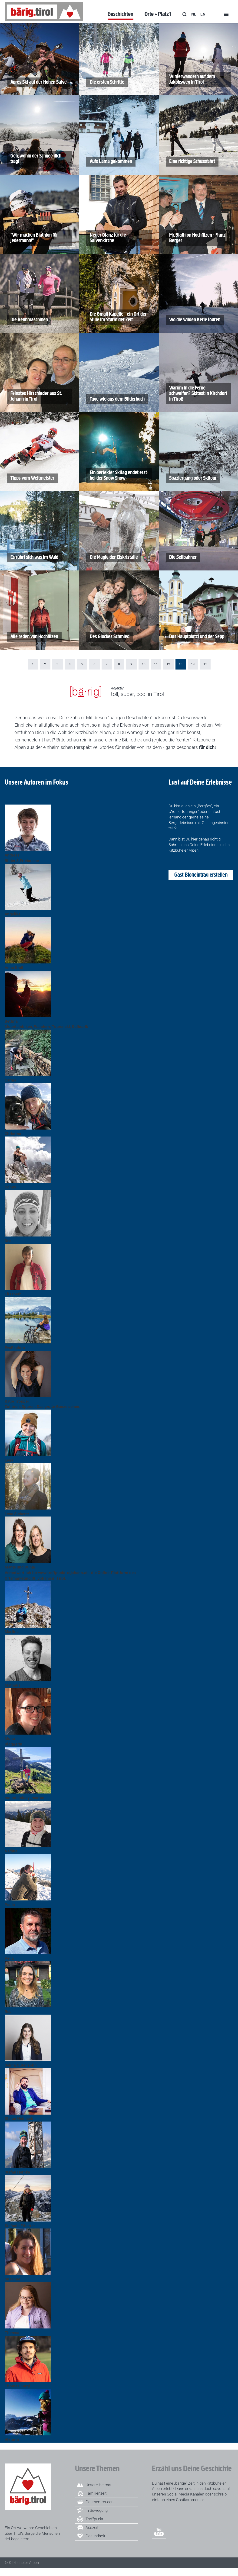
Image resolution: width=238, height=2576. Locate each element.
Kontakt (172, 2570)
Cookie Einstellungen (210, 2570)
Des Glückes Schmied (107, 637)
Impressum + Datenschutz (129, 2570)
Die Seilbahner (183, 557)
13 (180, 664)
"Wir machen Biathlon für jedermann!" (32, 238)
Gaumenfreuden (99, 2501)
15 (205, 664)
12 (168, 664)
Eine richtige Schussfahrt (190, 162)
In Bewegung (97, 2510)
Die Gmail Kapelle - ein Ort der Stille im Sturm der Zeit (116, 317)
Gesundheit (95, 2536)
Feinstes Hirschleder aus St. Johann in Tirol (34, 396)
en (202, 14)
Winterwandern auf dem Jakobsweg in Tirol (190, 79)
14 (193, 664)
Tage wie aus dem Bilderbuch (115, 399)
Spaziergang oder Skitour (191, 478)
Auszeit (92, 2527)
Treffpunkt (94, 2519)
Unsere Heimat (98, 2485)
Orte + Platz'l (158, 14)
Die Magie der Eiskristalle (112, 557)
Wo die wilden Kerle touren (193, 320)
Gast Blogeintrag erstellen (201, 875)
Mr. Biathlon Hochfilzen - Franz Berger (195, 238)
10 (143, 664)
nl (193, 14)
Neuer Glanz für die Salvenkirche (106, 238)
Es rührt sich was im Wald (32, 557)
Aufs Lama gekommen (109, 162)
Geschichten (120, 14)
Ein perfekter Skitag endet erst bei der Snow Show (116, 475)
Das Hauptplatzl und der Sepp (195, 637)
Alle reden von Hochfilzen (32, 637)
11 (156, 664)
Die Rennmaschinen (27, 320)
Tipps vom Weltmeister (30, 478)
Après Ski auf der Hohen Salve (37, 82)
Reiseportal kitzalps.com (68, 2570)
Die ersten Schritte (105, 82)
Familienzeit (96, 2493)
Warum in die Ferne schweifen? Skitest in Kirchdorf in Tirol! (196, 393)
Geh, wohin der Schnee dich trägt (34, 159)
